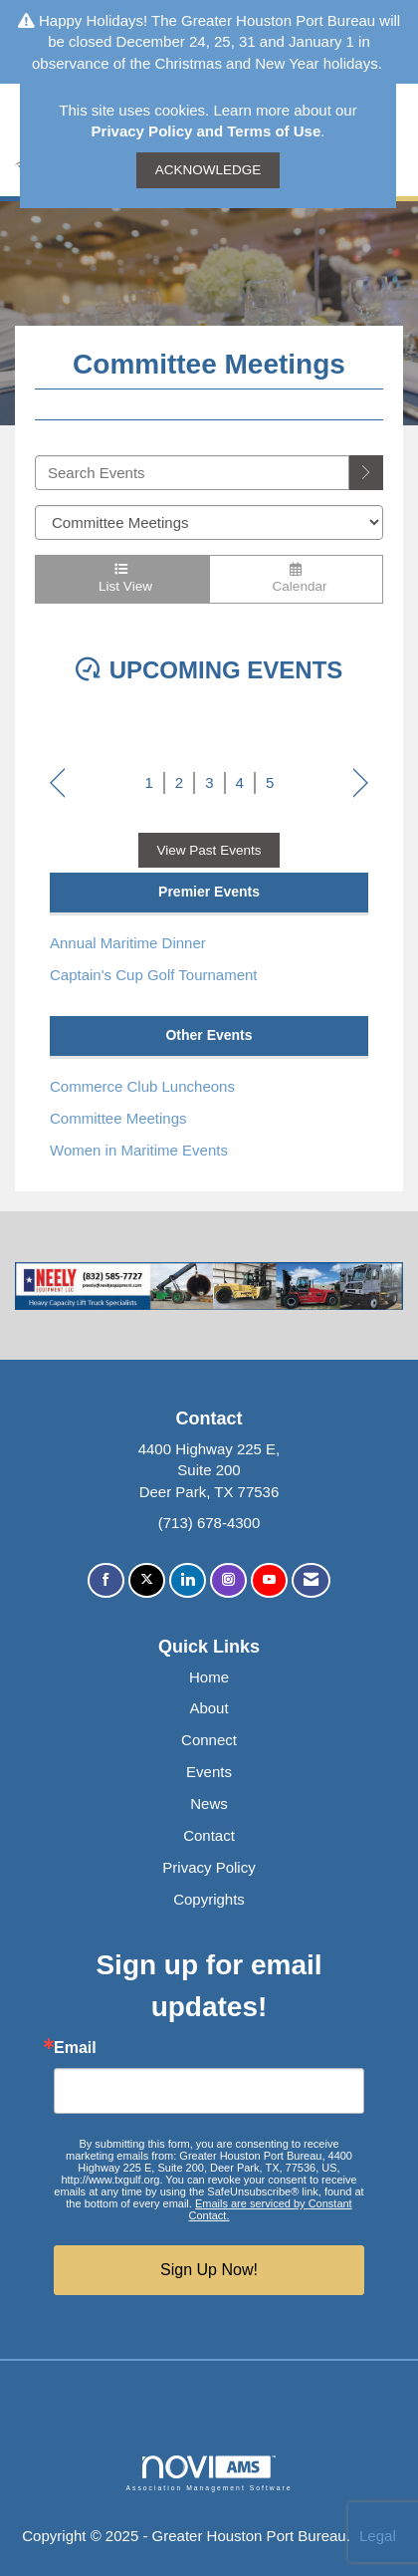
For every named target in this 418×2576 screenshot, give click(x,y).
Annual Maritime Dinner (128, 942)
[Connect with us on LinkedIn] (187, 1580)
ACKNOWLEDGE (208, 169)
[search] (366, 472)
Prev (57, 785)
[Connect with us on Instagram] (228, 1580)
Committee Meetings (118, 1118)
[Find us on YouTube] (269, 1580)
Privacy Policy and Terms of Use (206, 131)
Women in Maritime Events (139, 1150)
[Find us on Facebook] (106, 1580)
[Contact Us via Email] (311, 1580)
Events (209, 1771)
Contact (209, 1835)
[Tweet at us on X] (146, 1580)
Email (75, 2048)
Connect (209, 1739)
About (208, 1707)
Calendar (296, 578)
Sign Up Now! (209, 2269)
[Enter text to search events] (192, 472)
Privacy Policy (208, 1867)
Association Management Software (208, 2473)
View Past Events (209, 850)
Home (209, 1677)
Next (360, 785)
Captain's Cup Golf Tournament (154, 974)
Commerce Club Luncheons (142, 1086)
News (209, 1803)
